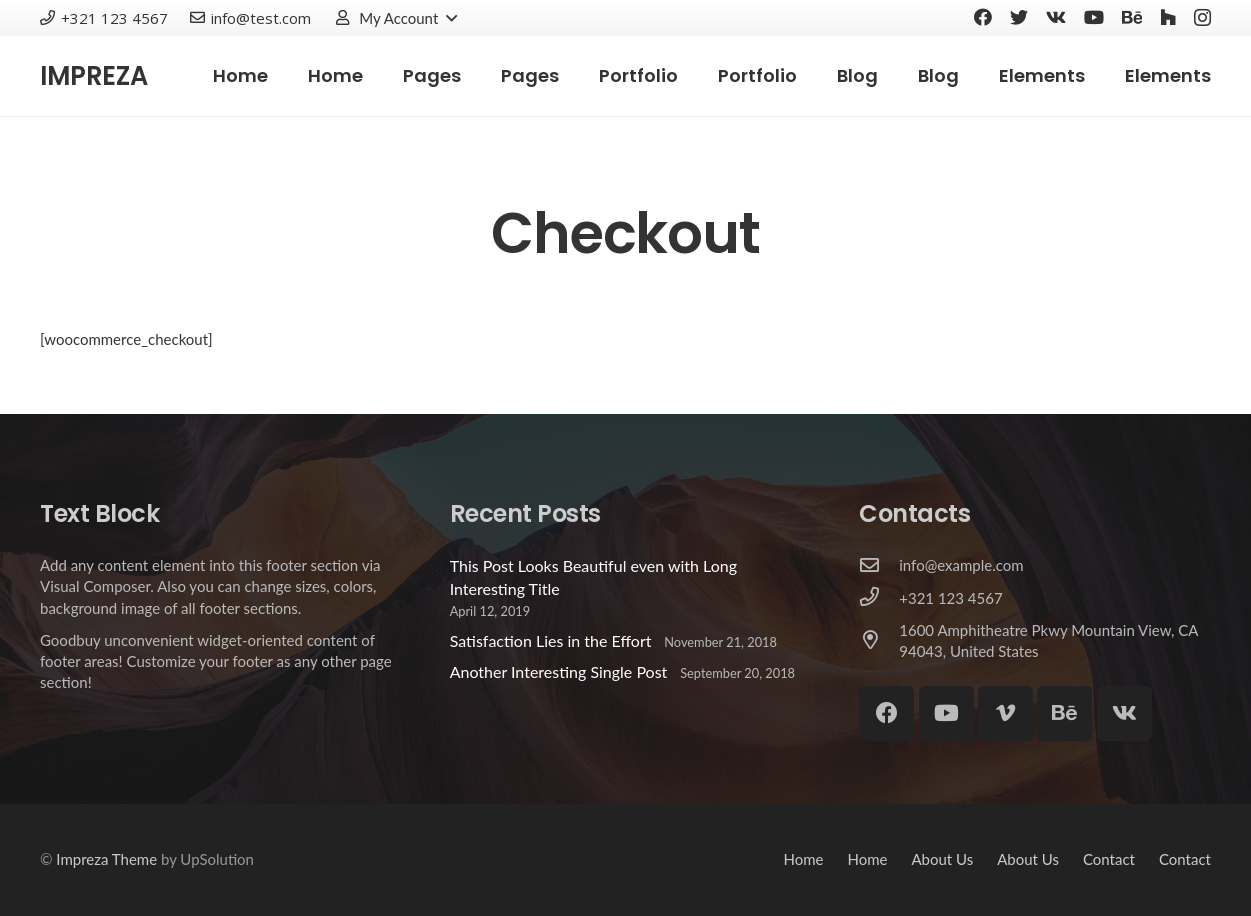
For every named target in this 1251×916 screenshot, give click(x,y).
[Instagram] (1202, 18)
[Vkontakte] (1056, 17)
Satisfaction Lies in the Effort (551, 640)
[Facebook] (983, 17)
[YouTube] (1094, 17)
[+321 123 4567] (879, 598)
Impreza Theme (106, 859)
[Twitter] (1019, 17)
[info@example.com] (879, 566)
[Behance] (1132, 17)
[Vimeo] (1005, 713)
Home (803, 859)
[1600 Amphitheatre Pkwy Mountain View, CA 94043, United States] (879, 641)
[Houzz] (1168, 17)
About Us (942, 859)
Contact (1109, 859)
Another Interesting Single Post (559, 671)
